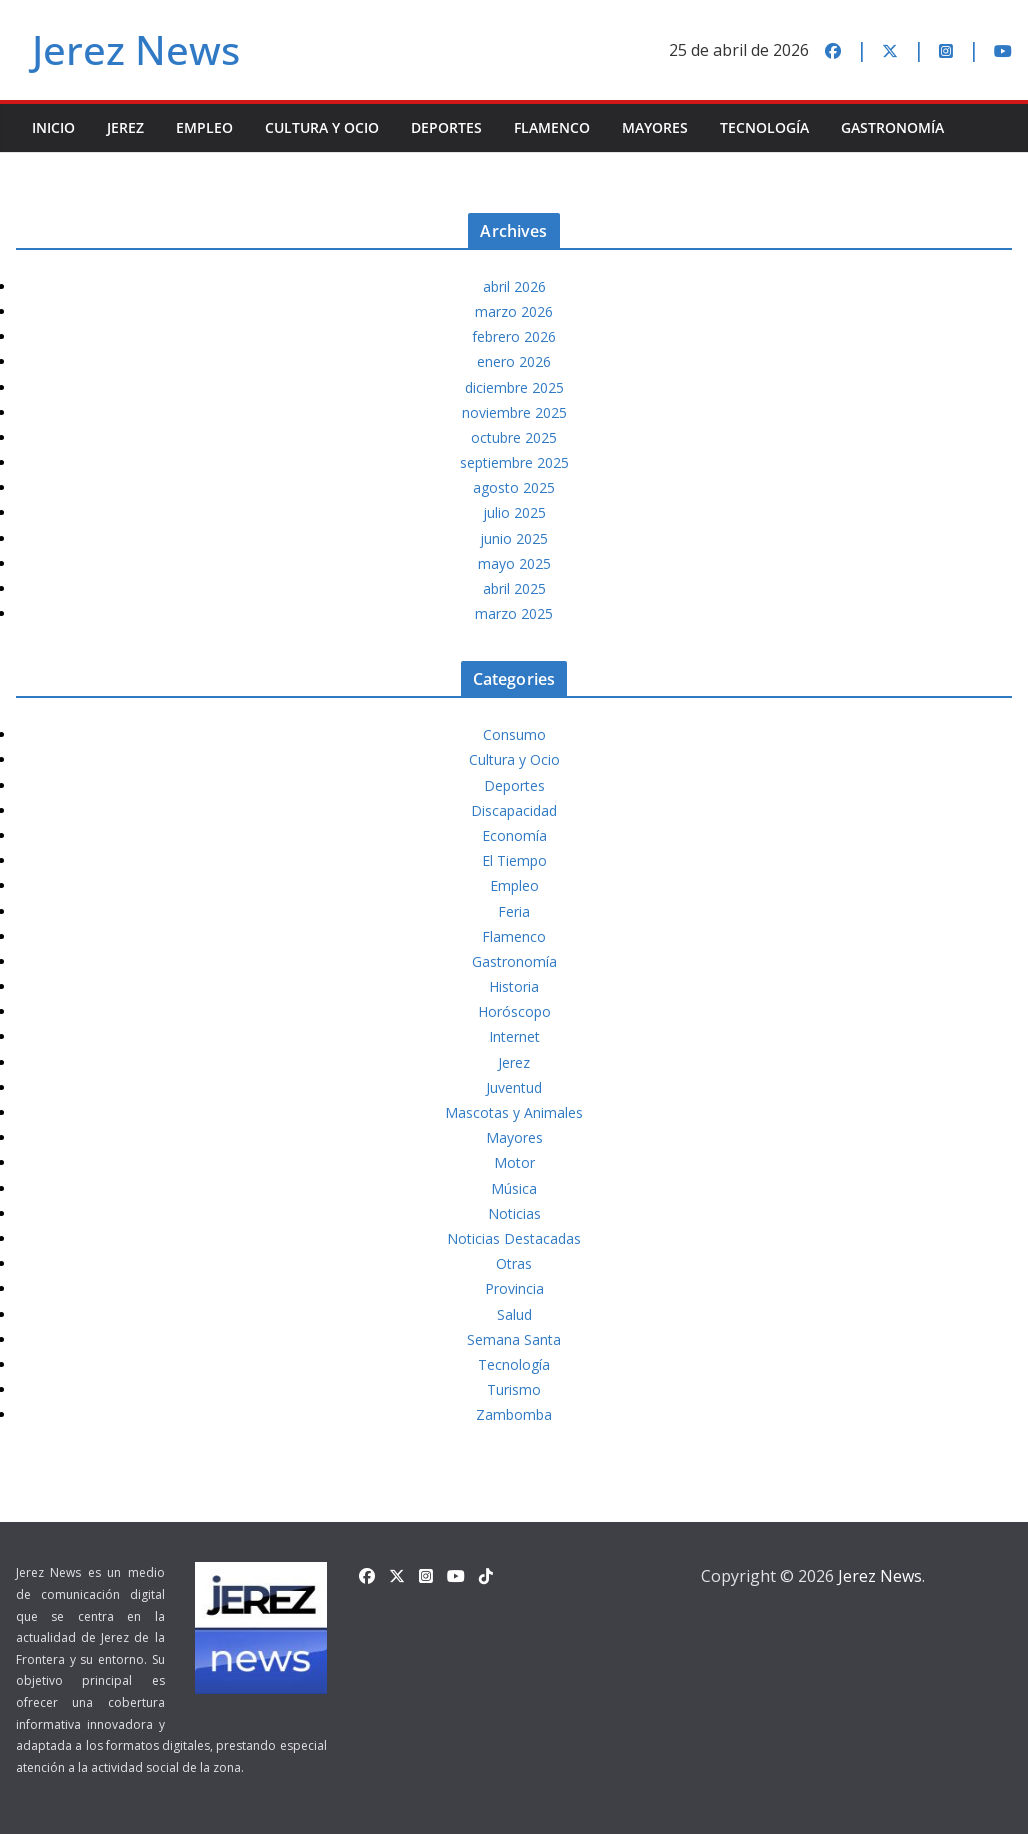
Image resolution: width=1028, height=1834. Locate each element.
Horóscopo (514, 1011)
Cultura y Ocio (322, 127)
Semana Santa (514, 1339)
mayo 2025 (514, 563)
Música (514, 1188)
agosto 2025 (514, 487)
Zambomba (514, 1414)
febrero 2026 (514, 336)
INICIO (53, 127)
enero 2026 (514, 361)
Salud (514, 1314)
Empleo (204, 127)
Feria (514, 911)
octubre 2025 (514, 437)
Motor (514, 1162)
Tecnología (764, 127)
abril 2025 (514, 588)
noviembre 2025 (514, 412)
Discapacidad (514, 810)
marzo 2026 (514, 311)
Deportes (446, 127)
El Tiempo (514, 860)
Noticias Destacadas (514, 1238)
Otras (514, 1263)
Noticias (514, 1213)
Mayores (655, 127)
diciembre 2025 (514, 387)
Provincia (514, 1288)
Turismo (514, 1389)
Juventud (514, 1087)
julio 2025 (514, 512)
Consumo (514, 734)
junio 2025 (514, 538)
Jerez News (136, 49)
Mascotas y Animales (514, 1112)
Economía (514, 835)
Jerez (125, 127)
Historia (514, 986)
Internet (514, 1036)
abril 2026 (514, 286)
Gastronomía (892, 127)
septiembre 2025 (514, 462)
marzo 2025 (514, 613)
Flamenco (552, 127)
